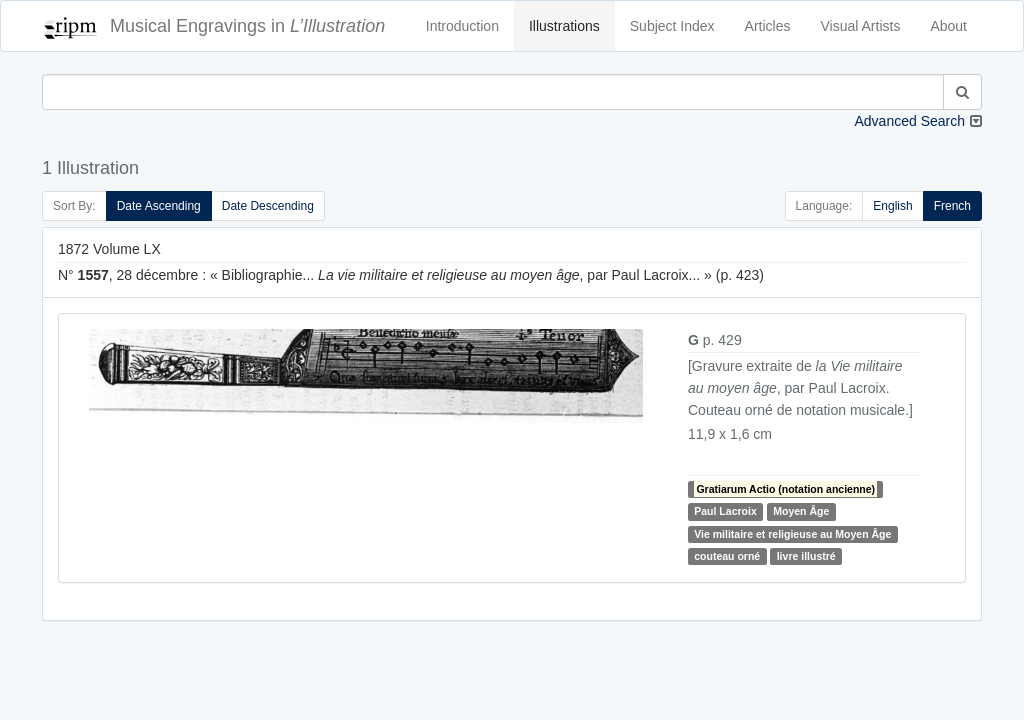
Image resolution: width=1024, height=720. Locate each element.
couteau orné (727, 556)
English (892, 206)
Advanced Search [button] (909, 121)
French (952, 206)
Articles (768, 26)
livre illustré (806, 556)
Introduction (462, 26)
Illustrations (564, 26)
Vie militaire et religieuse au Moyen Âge (792, 534)
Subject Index (672, 26)
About (948, 26)
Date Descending (268, 206)
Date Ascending (159, 206)
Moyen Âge (801, 511)
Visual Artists (861, 26)
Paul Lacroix (725, 511)
